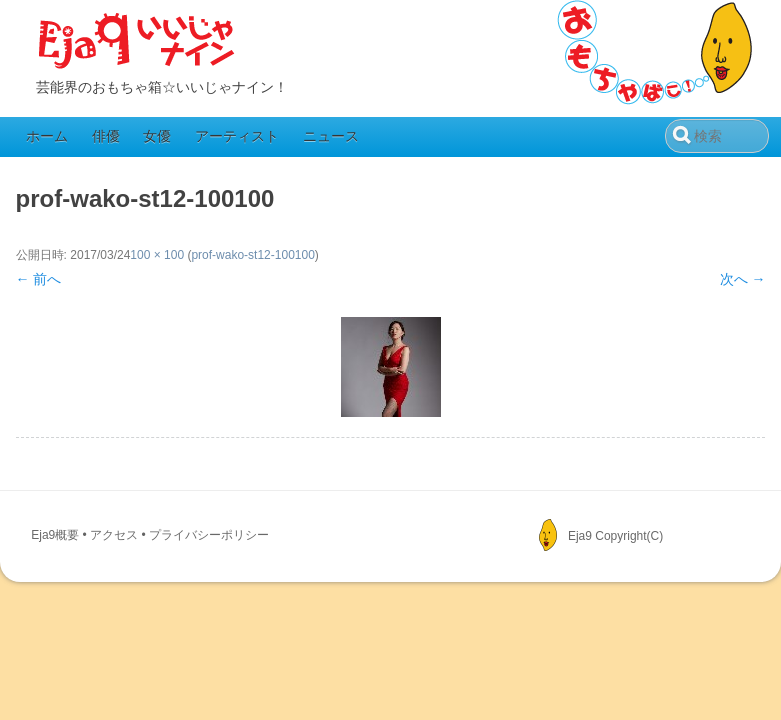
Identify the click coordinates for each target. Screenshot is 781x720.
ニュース (331, 136)
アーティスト (237, 136)
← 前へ (39, 279)
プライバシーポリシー (209, 535)
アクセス (114, 535)
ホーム (47, 136)
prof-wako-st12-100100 (252, 255)
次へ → (743, 279)
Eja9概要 (55, 535)
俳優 (106, 136)
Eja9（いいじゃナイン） (137, 42)
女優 (157, 136)
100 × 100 (157, 255)
